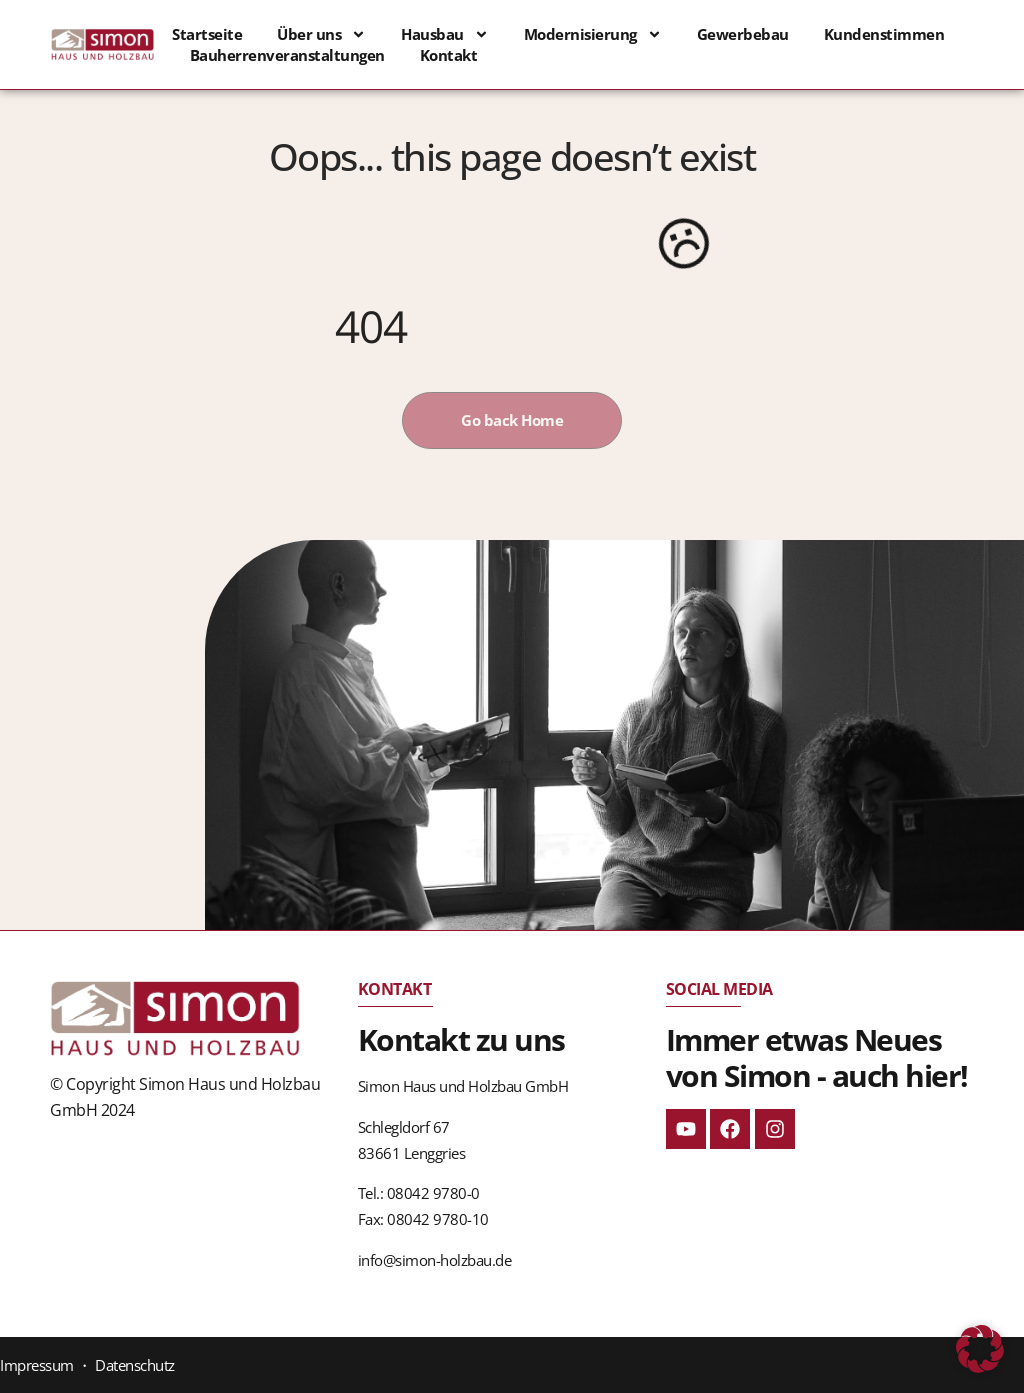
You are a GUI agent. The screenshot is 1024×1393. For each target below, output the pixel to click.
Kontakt (449, 55)
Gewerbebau (743, 34)
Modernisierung (593, 34)
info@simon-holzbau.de (435, 1260)
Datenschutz (135, 1365)
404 (371, 326)
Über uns (321, 34)
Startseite (207, 34)
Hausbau (445, 34)
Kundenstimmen (884, 34)
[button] (980, 1349)
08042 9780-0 (433, 1193)
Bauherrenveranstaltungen (287, 55)
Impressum (37, 1365)
